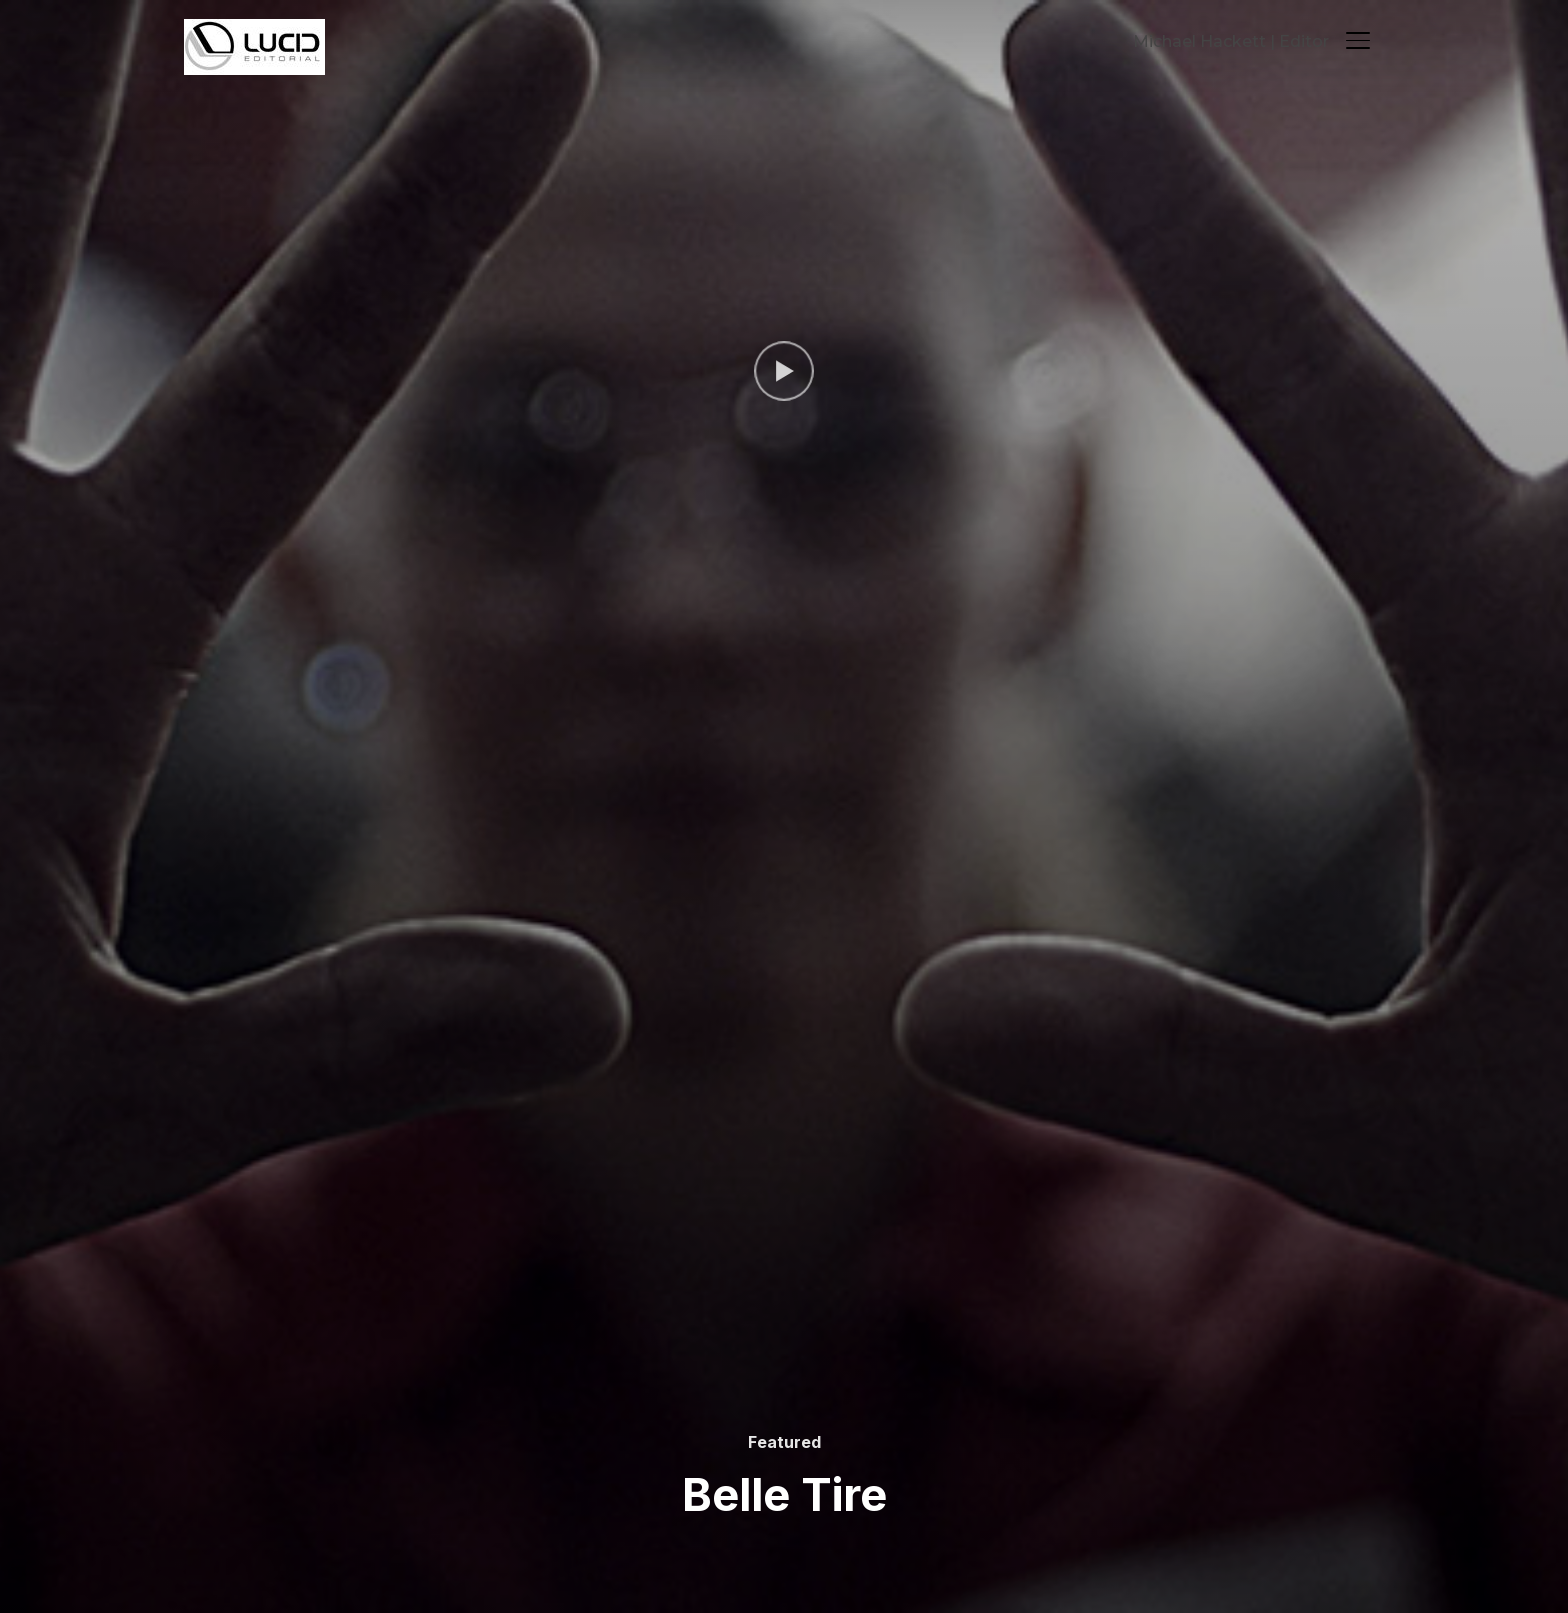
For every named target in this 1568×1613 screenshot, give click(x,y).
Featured (784, 1442)
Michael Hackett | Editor (1231, 41)
